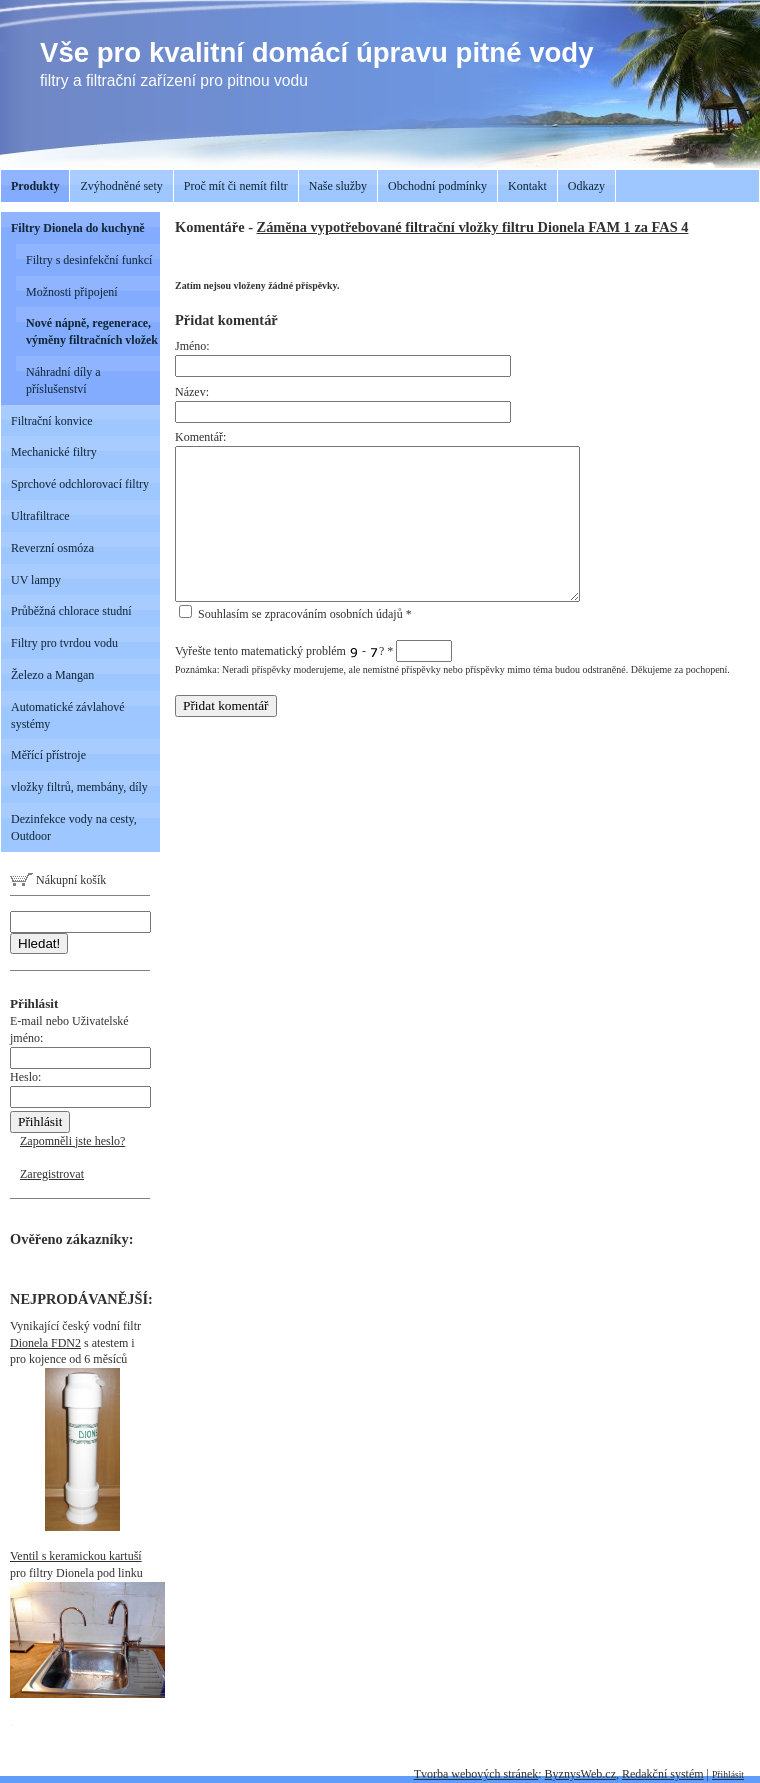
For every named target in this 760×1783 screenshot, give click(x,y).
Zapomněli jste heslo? (72, 1141)
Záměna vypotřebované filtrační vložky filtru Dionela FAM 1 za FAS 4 (473, 227)
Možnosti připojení (72, 292)
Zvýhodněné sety (121, 186)
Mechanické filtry (54, 452)
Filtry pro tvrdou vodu (64, 643)
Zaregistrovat (52, 1174)
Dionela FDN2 (45, 1343)
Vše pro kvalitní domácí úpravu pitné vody (317, 52)
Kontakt (527, 186)
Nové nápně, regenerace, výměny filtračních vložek (92, 331)
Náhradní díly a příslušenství (63, 380)
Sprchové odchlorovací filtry (80, 484)
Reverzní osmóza (52, 548)
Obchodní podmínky (437, 186)
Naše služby (338, 186)
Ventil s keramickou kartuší (76, 1556)
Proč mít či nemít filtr (236, 186)
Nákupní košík (58, 880)
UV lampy (36, 580)
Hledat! (39, 943)
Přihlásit (728, 1774)
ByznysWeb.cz (580, 1774)
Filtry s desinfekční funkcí (89, 260)
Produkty (35, 186)
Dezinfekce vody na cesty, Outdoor (74, 827)
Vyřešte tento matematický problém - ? (313, 651)
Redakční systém (663, 1774)
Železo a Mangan (52, 675)
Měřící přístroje (48, 755)
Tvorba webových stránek (476, 1774)
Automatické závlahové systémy (68, 715)
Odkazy (586, 186)
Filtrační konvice (52, 421)
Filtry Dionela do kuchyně (78, 228)
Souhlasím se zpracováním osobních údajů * (295, 614)
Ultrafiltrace (40, 516)
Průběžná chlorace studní (71, 611)
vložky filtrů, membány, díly (79, 787)
